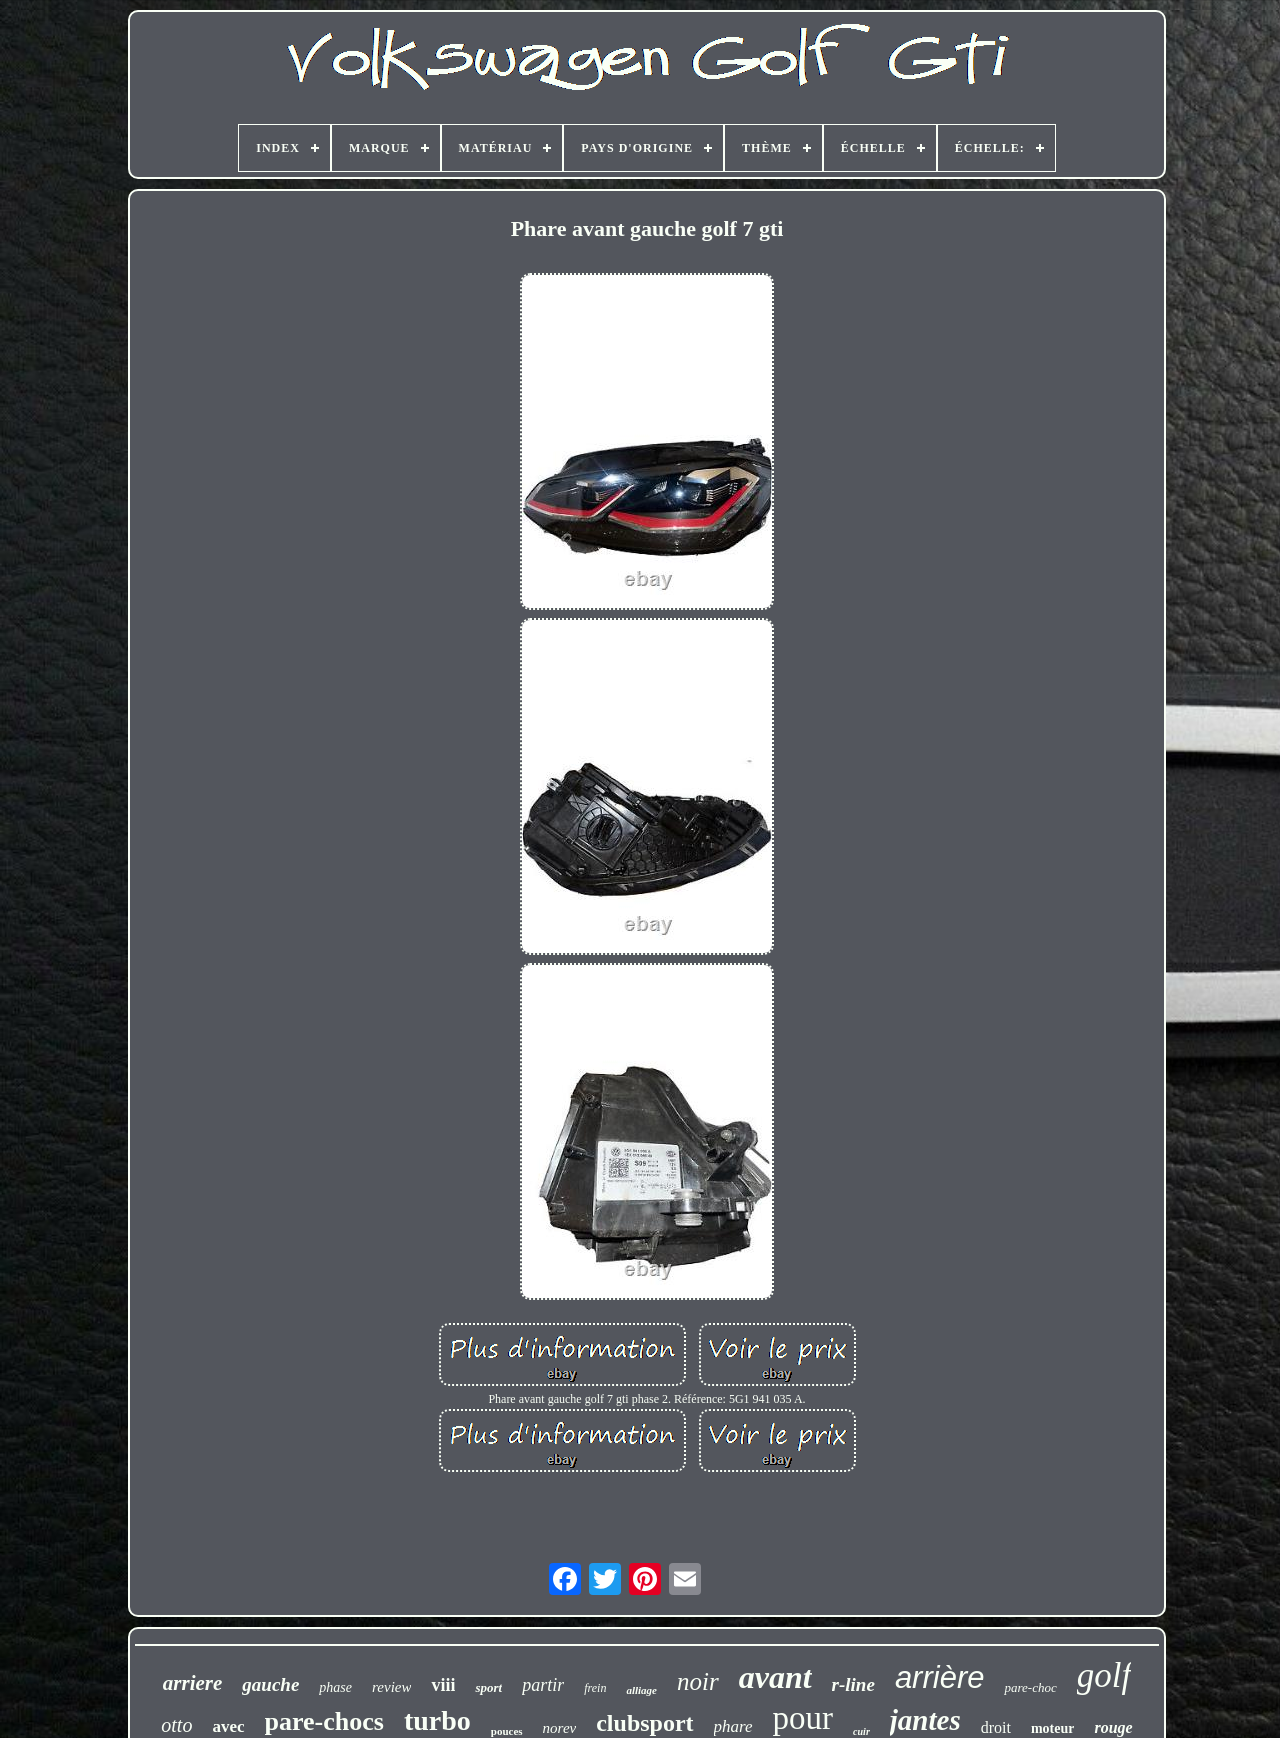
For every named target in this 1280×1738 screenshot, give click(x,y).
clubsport (644, 1723)
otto (176, 1725)
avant (775, 1677)
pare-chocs (324, 1721)
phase (335, 1687)
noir (698, 1681)
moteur (1053, 1728)
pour (803, 1718)
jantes (925, 1720)
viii (443, 1685)
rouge (1113, 1727)
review (391, 1687)
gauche (270, 1684)
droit (996, 1727)
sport (488, 1687)
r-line (853, 1684)
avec (228, 1726)
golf (1104, 1675)
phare (733, 1726)
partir (543, 1685)
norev (560, 1728)
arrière (940, 1677)
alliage (641, 1690)
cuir (861, 1731)
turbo (437, 1720)
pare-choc (1030, 1687)
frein (595, 1688)
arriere (193, 1683)
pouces (507, 1731)
